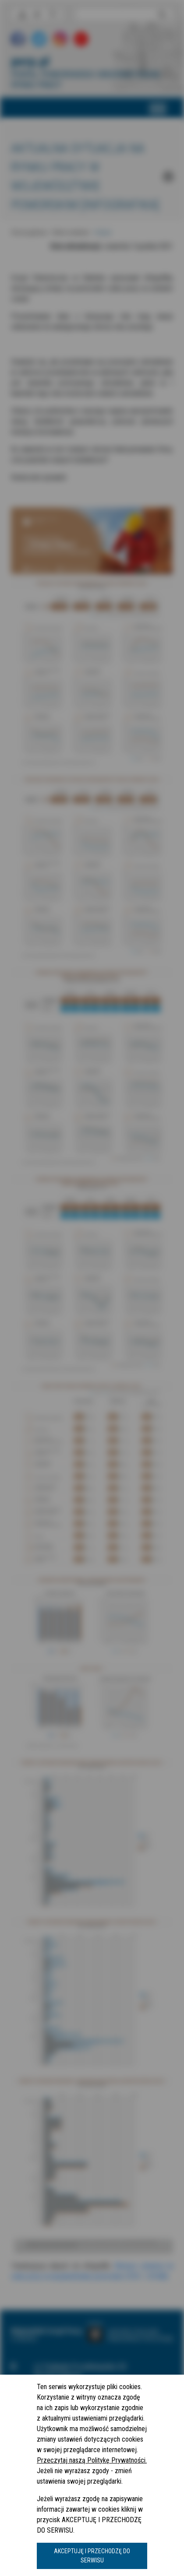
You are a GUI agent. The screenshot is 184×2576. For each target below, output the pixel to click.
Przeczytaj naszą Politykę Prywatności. (92, 2460)
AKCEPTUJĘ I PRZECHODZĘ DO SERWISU (92, 2556)
